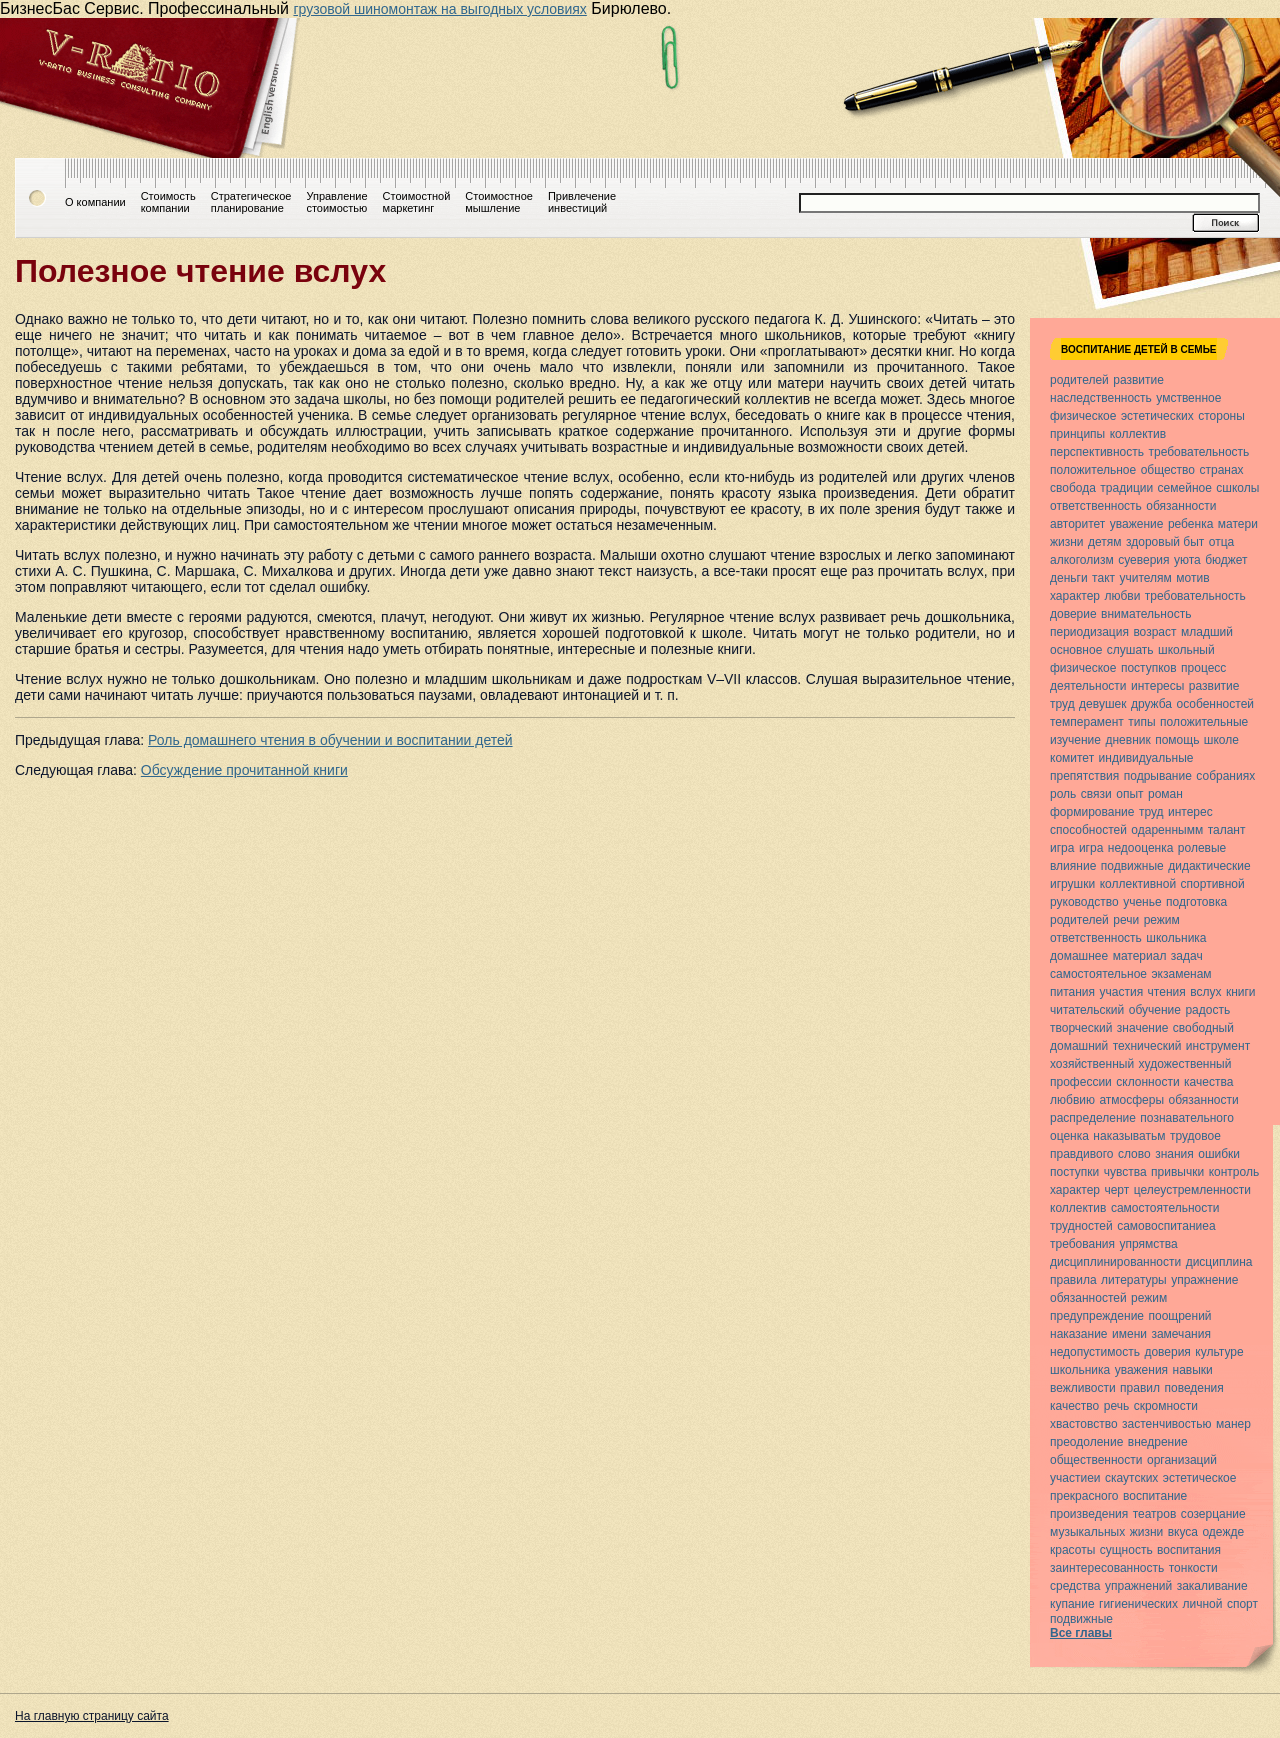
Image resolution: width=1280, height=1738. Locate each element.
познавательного (1186, 1118)
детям (1105, 542)
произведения (1089, 1514)
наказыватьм (1129, 1136)
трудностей (1081, 1226)
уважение (1137, 524)
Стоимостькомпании (168, 202)
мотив (1192, 578)
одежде (1223, 1532)
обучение (1155, 1010)
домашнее (1079, 956)
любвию (1072, 1100)
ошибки (1219, 1154)
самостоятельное (1098, 974)
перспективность (1097, 452)
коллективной (1138, 884)
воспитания (1189, 1550)
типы (1141, 722)
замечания (1180, 1334)
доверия (1167, 1352)
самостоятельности (1165, 1208)
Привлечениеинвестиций (582, 202)
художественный (1185, 1064)
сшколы (1237, 488)
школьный (1186, 650)
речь (1116, 1406)
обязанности (1181, 506)
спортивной (1213, 884)
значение (1142, 1028)
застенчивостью (1166, 1424)
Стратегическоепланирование (251, 202)
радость (1207, 1010)
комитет (1072, 758)
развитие (1138, 380)
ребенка (1190, 524)
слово (1134, 1154)
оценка (1069, 1136)
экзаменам (1181, 974)
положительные (1204, 722)
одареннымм (1167, 830)
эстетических (1157, 416)
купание (1072, 1604)
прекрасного (1084, 1496)
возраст (1154, 632)
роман (1165, 794)
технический (1147, 1046)
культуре (1219, 1352)
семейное (1185, 488)
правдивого (1082, 1154)
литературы (1134, 1280)
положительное (1093, 470)
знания (1174, 1154)
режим (1162, 920)
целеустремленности (1192, 1190)
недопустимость (1095, 1352)
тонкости (1193, 1568)
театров (1155, 1514)
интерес (1190, 812)
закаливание (1212, 1586)
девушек (1102, 704)
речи (1126, 920)
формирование (1092, 812)
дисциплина (1219, 1262)
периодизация (1089, 632)
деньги (1069, 578)
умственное (1188, 398)
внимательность (1146, 614)
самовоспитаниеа (1166, 1226)
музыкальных (1087, 1532)
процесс (1203, 668)
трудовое (1195, 1136)
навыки (1193, 1370)
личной (1203, 1604)
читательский (1087, 1010)
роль (1063, 794)
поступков (1149, 668)
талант (1227, 830)
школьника (1176, 938)
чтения (1167, 992)
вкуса (1183, 1532)
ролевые (1202, 848)
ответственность (1096, 506)
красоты (1072, 1550)
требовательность (1198, 452)
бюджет (1226, 560)
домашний (1079, 1046)
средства (1075, 1586)
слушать (1130, 650)
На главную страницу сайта (92, 1716)
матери (1238, 524)
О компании (95, 202)
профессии (1081, 1082)
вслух (1205, 992)
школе (1221, 740)
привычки (1177, 1172)
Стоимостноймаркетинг (417, 202)
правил (1140, 1388)
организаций (1182, 1460)
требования (1082, 1244)
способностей (1088, 830)
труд (1062, 704)
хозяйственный (1092, 1064)
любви (1122, 596)
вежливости (1083, 1388)
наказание (1079, 1334)
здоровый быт (1165, 542)
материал (1140, 956)
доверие (1073, 614)
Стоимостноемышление (499, 202)
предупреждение (1097, 1316)
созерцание (1213, 1514)
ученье (1142, 902)
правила (1073, 1280)
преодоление (1086, 1442)
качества (1208, 1082)
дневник (1127, 740)
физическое (1083, 416)
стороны (1221, 416)
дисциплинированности (1115, 1262)
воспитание (1155, 1496)
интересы (1157, 686)
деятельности (1088, 686)
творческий (1081, 1028)
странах (1221, 470)
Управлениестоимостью (336, 202)
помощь (1177, 740)
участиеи (1075, 1478)
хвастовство (1084, 1424)
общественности (1096, 1460)
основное (1076, 650)
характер (1075, 596)
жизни (1067, 542)
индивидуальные (1146, 758)
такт (1103, 578)
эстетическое (1200, 1478)
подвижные (1132, 866)
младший (1207, 632)
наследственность (1101, 398)
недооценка (1141, 848)
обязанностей (1088, 1298)
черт (1116, 1190)
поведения (1193, 1388)
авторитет (1077, 524)
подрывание (1158, 776)
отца (1221, 542)
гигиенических (1138, 1604)
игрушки (1072, 884)
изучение (1075, 740)
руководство (1084, 902)
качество (1074, 1406)
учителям (1145, 578)
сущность (1126, 1550)
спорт (1242, 1604)
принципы (1077, 434)
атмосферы (1131, 1100)
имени (1129, 1334)
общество (1168, 470)
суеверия (1143, 560)
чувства (1125, 1172)
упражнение (1204, 1280)
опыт (1129, 794)
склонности (1147, 1082)
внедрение (1158, 1442)
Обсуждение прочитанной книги (244, 770)
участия (1122, 992)
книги (1241, 992)
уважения (1141, 1370)
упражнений (1138, 1586)
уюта (1187, 560)
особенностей (1215, 704)
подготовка (1196, 902)
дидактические (1209, 866)
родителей (1079, 380)
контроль (1234, 1172)
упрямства (1148, 1244)
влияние (1073, 866)
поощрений (1179, 1316)
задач (1187, 956)
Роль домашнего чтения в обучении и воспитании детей (330, 740)
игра (1062, 848)
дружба (1151, 704)
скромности (1166, 1406)
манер (1233, 1424)
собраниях (1225, 776)
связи (1096, 794)
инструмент (1218, 1046)
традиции (1126, 488)
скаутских (1131, 1478)
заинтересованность (1107, 1568)
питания (1072, 992)
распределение (1093, 1118)
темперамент (1087, 722)
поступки (1074, 1172)
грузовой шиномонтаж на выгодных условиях (439, 9)
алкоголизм (1082, 560)
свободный (1203, 1028)
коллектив (1138, 434)
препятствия (1084, 776)
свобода (1073, 488)
